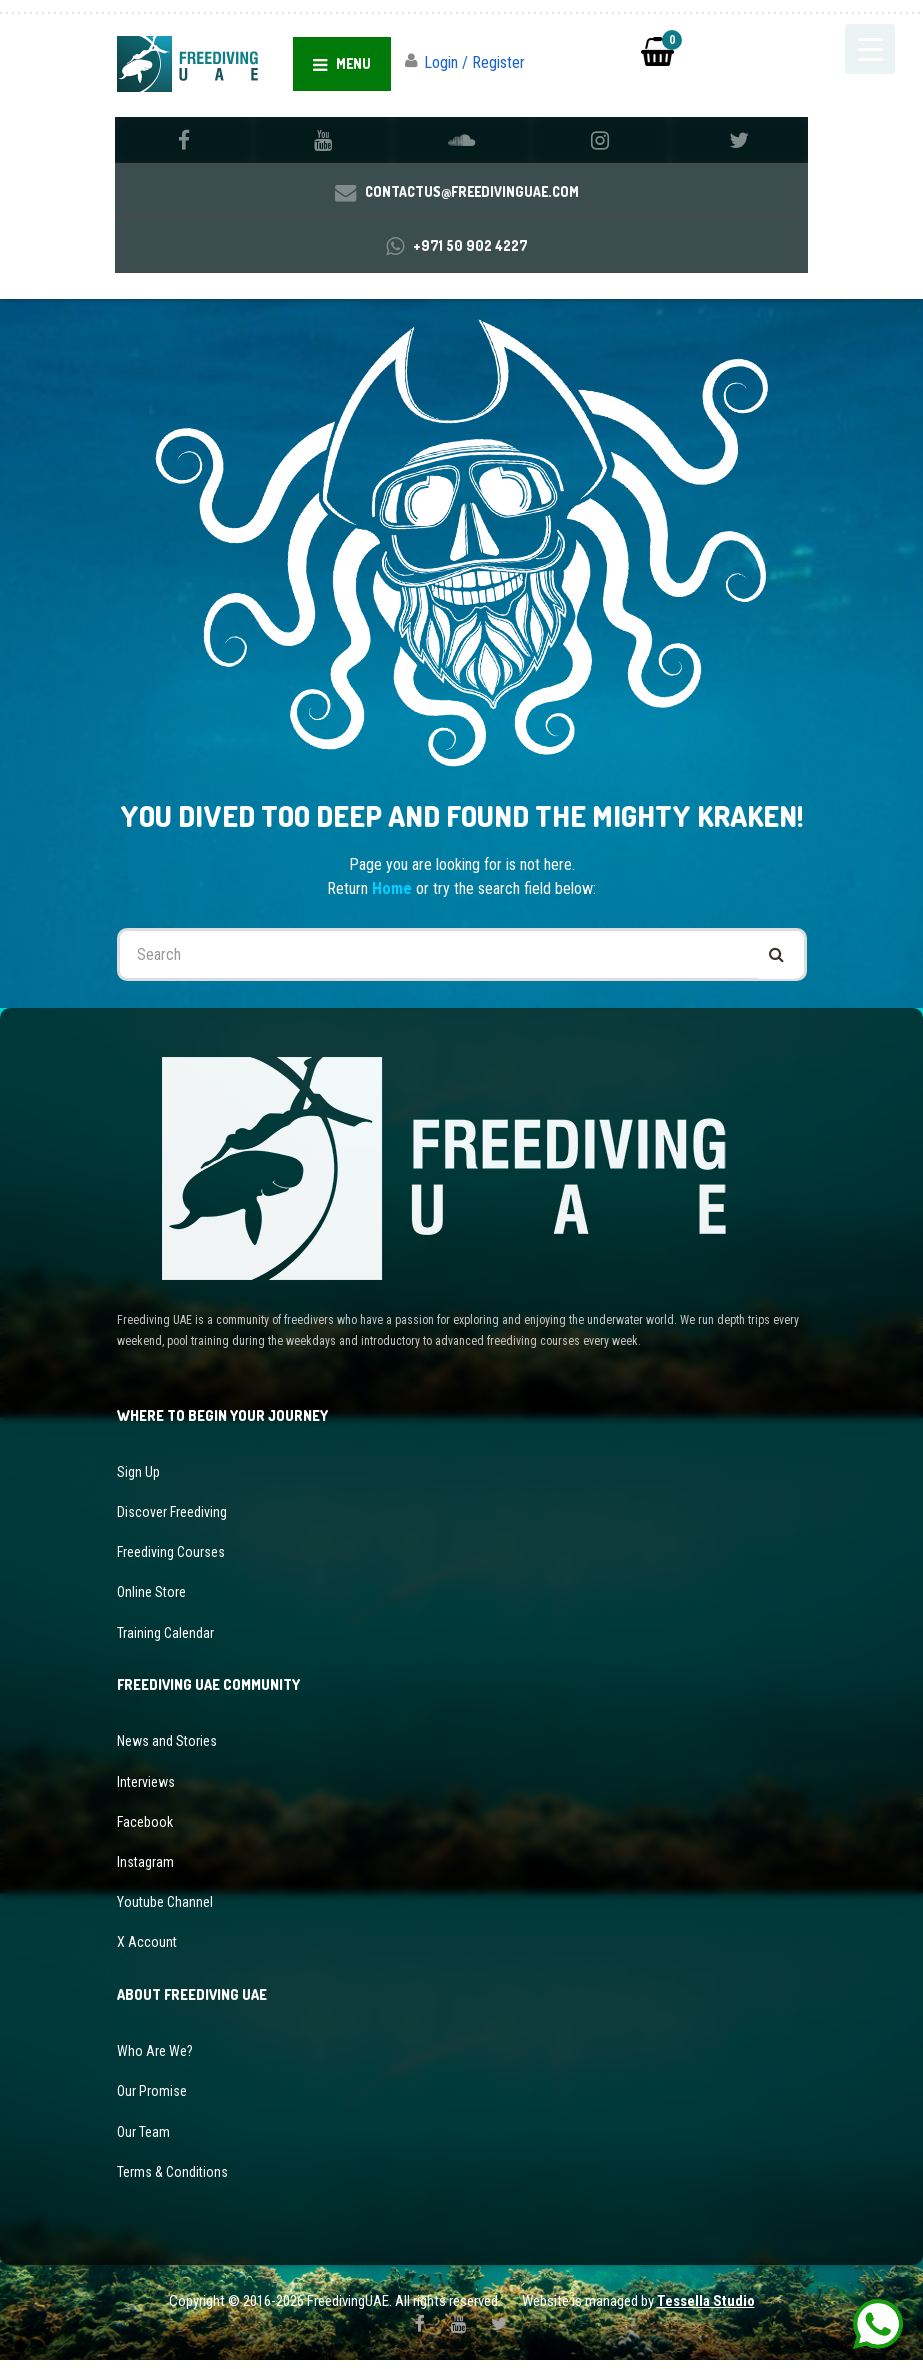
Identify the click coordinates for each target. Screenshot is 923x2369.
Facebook (145, 1830)
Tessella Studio (706, 2310)
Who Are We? (155, 2060)
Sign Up (138, 1480)
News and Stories (167, 1750)
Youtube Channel (165, 1911)
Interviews (146, 1790)
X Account (147, 1951)
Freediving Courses (171, 1561)
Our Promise (152, 2100)
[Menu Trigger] (870, 49)
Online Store (151, 1601)
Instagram (145, 1870)
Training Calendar (165, 1641)
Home (394, 896)
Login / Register (474, 62)
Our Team (143, 2140)
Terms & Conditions (172, 2180)
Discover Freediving (172, 1520)
